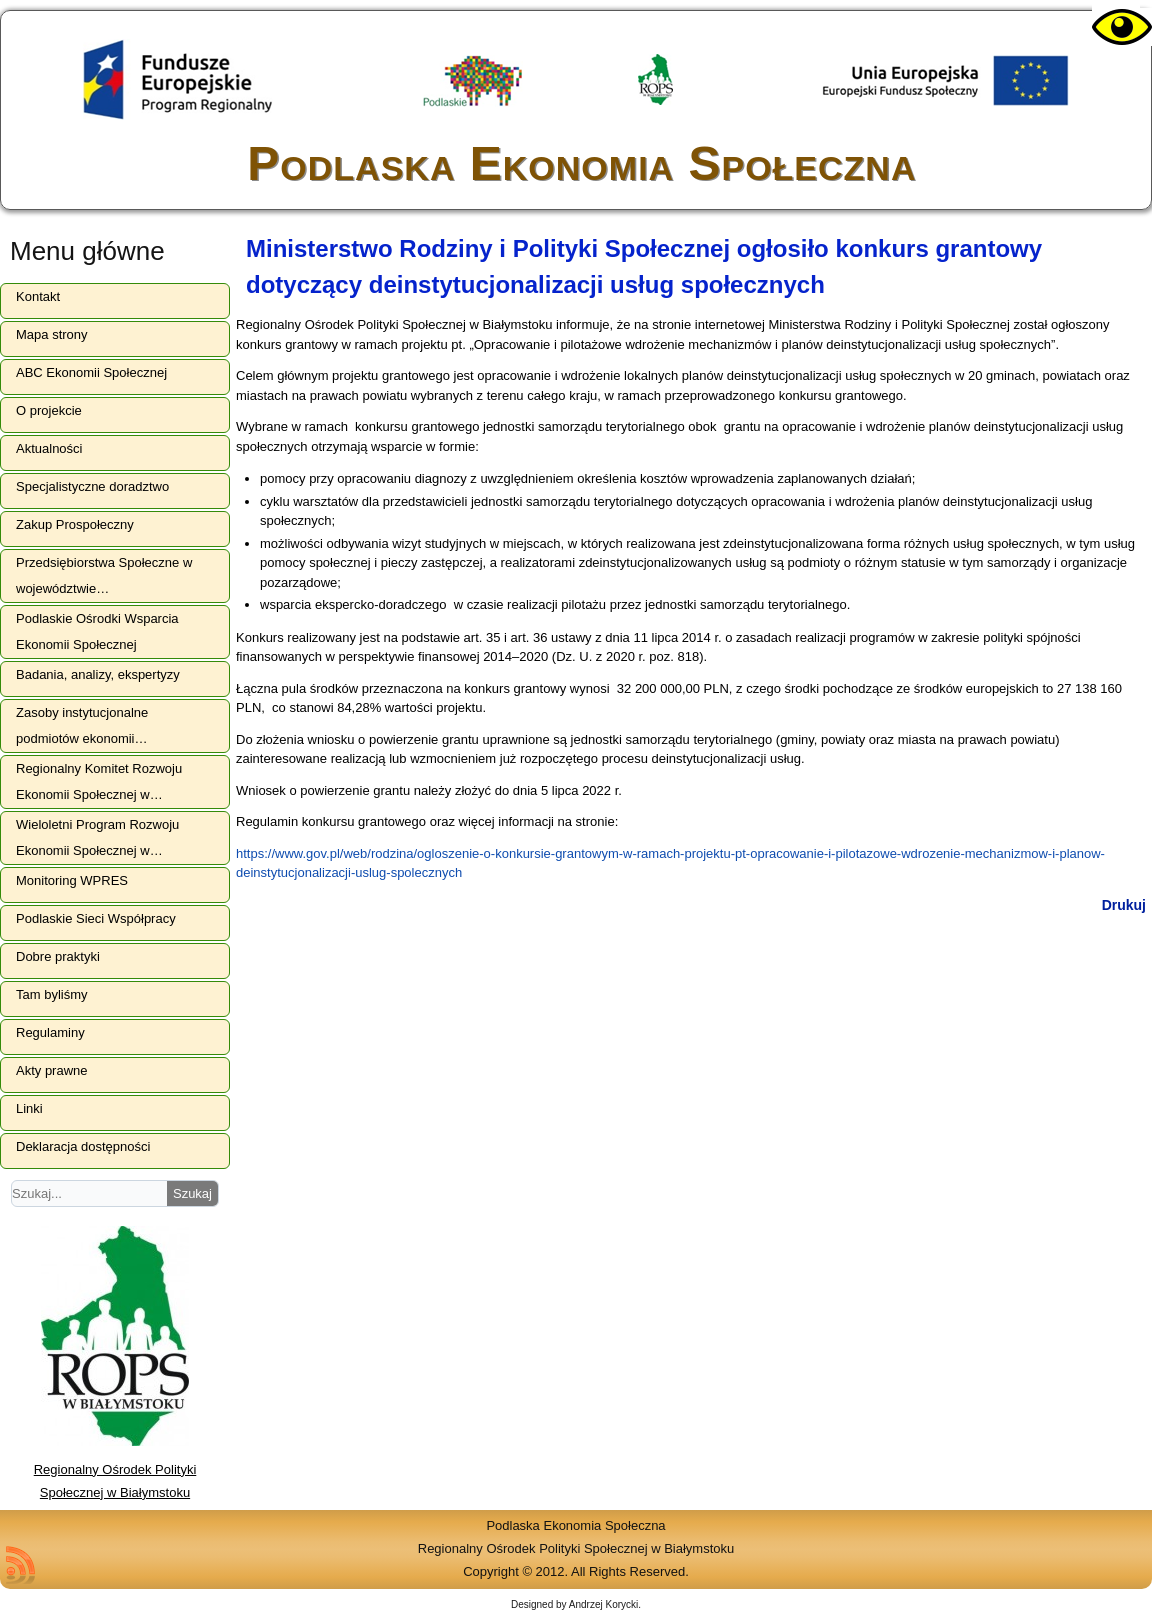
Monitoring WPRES (72, 880)
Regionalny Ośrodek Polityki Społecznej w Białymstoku (115, 1469)
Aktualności (49, 448)
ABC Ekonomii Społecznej (91, 372)
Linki (29, 1108)
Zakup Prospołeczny (75, 524)
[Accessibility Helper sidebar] (1116, 28)
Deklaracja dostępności (83, 1146)
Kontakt (38, 296)
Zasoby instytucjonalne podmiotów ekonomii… (82, 725)
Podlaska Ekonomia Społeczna (581, 163)
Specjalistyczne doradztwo (92, 486)
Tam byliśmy (52, 994)
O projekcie (49, 410)
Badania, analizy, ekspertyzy (98, 674)
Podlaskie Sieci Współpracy (96, 918)
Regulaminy (50, 1032)
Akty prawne (52, 1070)
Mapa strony (52, 334)
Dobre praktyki (58, 956)
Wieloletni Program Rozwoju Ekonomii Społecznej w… (97, 837)
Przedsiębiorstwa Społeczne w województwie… (104, 575)
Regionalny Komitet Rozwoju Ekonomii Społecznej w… (99, 781)
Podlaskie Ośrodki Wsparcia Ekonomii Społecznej (97, 631)
